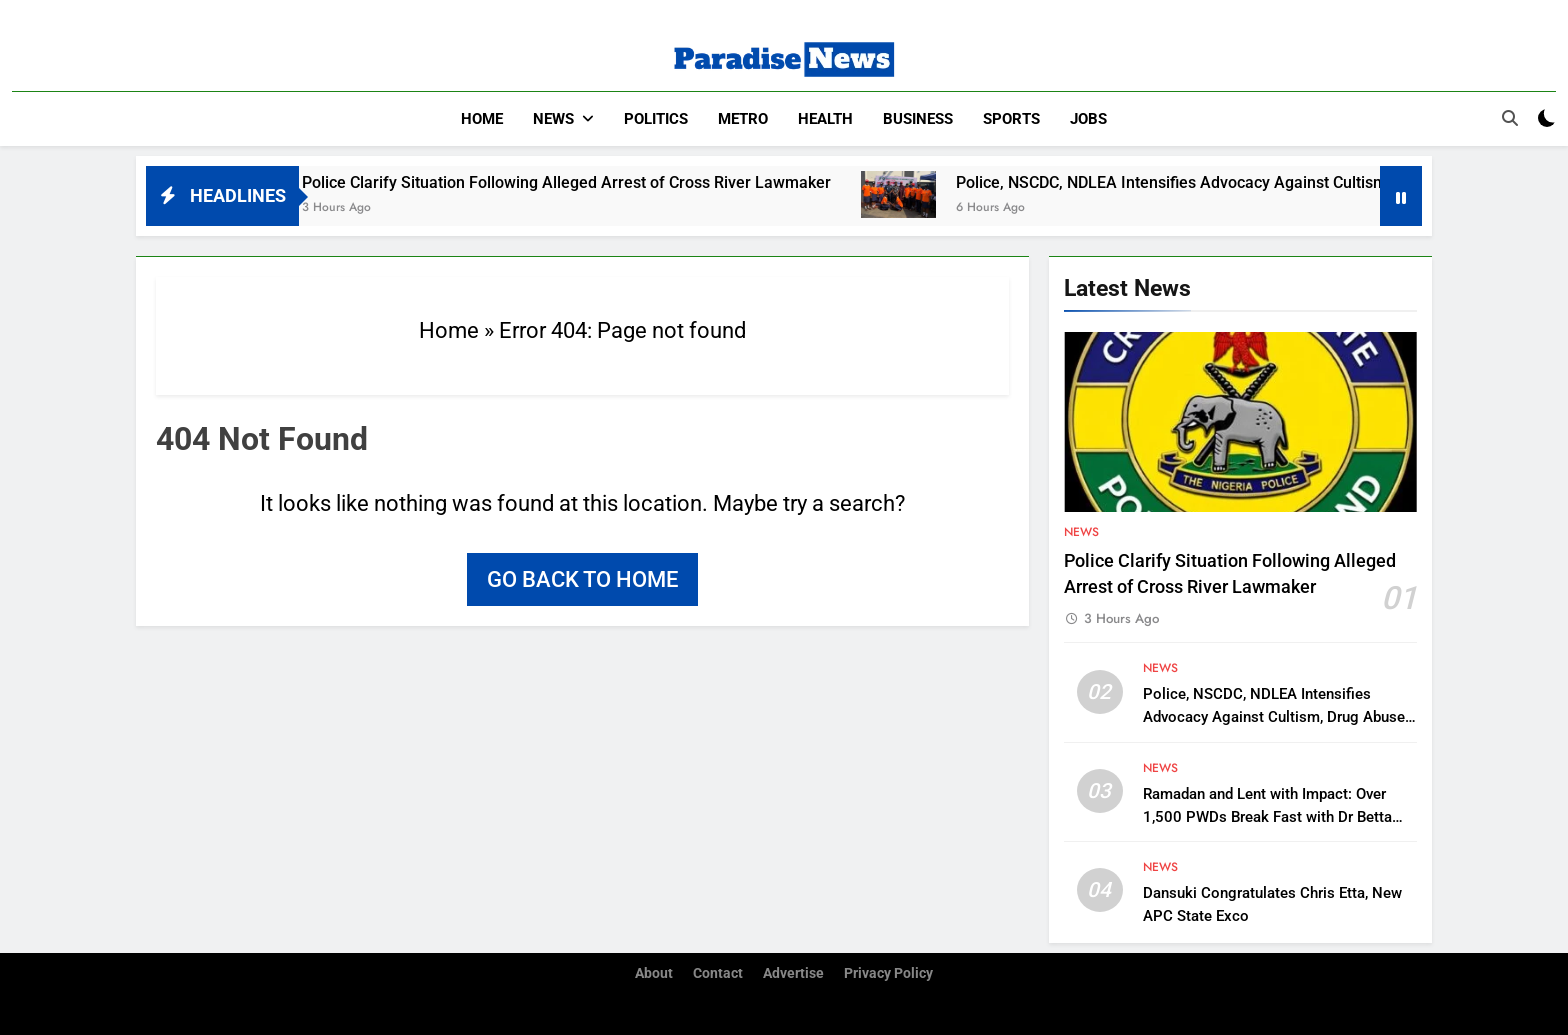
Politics (656, 119)
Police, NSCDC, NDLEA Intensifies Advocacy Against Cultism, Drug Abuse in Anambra (1274, 717)
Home (482, 119)
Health (825, 119)
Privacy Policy (888, 973)
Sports (1011, 119)
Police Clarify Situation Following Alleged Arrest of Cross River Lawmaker (582, 182)
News (553, 119)
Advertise (793, 973)
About (654, 973)
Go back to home (582, 579)
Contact (718, 973)
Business (918, 119)
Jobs (1088, 119)
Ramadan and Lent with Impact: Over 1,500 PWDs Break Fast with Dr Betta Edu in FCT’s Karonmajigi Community (1267, 817)
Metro (743, 119)
